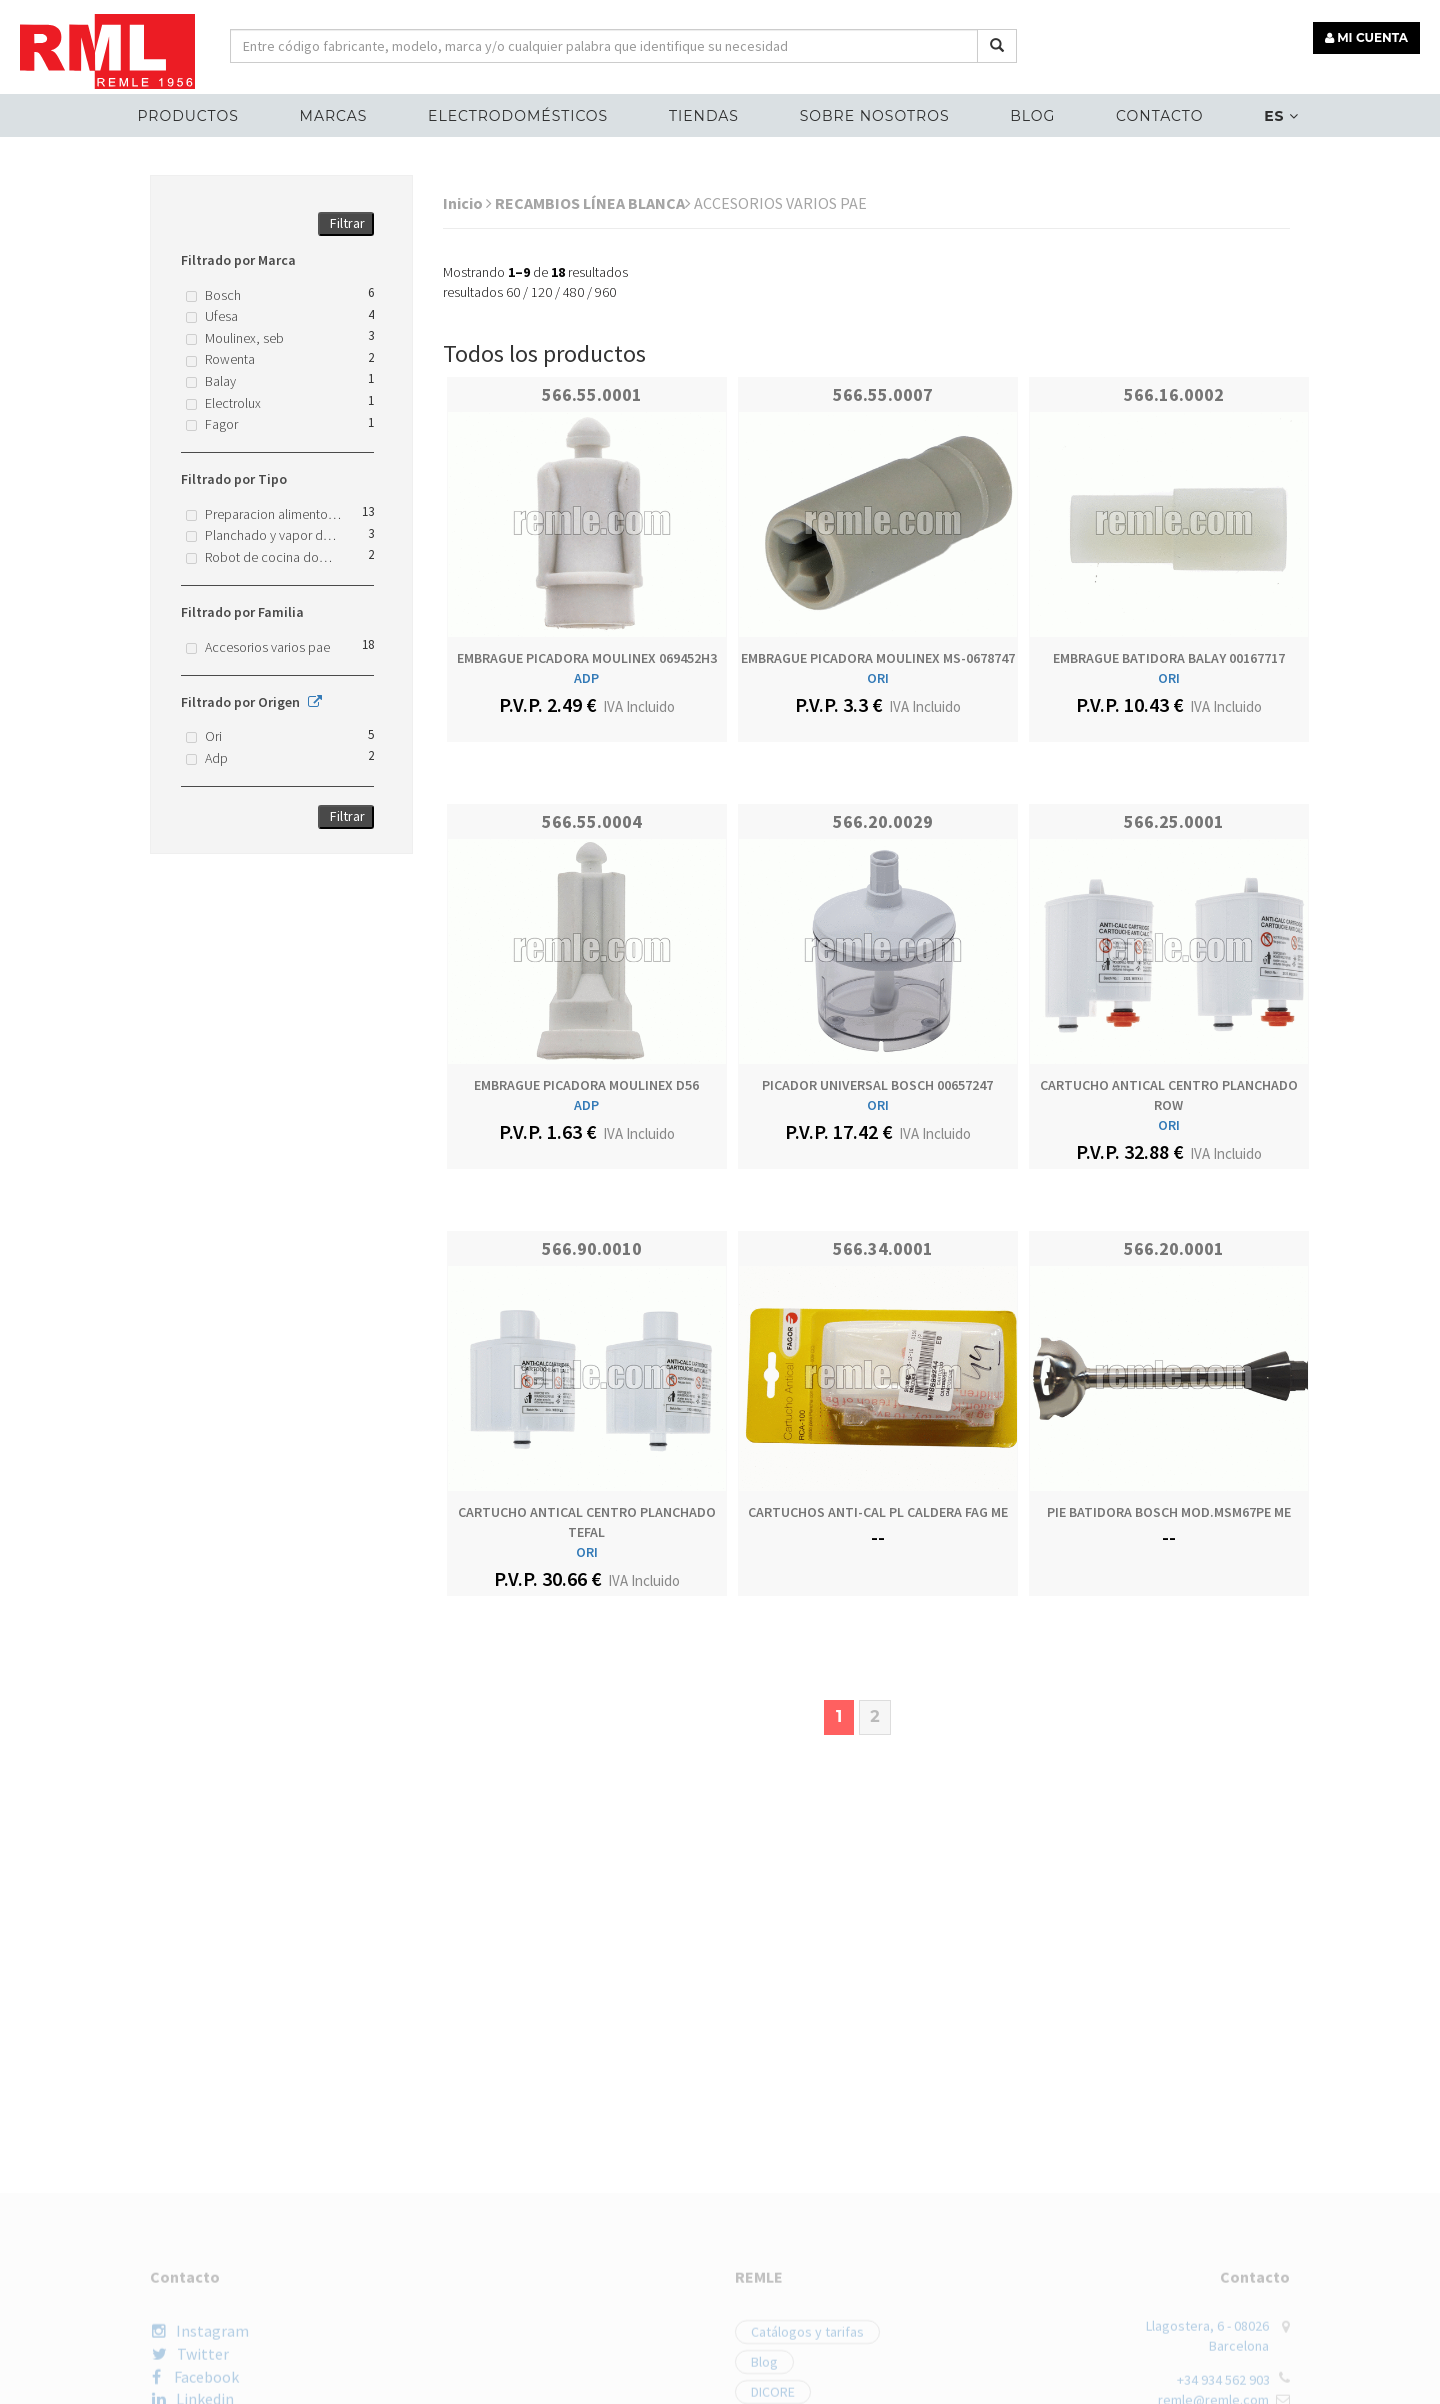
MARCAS (334, 116)
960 (605, 292)
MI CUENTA (1366, 37)
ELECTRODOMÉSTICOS (518, 116)
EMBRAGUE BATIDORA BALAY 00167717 (1169, 658)
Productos (187, 116)
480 (573, 292)
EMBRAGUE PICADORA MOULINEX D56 (586, 1085)
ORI (878, 678)
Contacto (1159, 116)
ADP (586, 678)
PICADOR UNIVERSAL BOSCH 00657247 (877, 1085)
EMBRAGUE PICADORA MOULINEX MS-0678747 (878, 658)
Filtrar (347, 223)
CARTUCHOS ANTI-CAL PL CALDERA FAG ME (878, 1512)
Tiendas (704, 116)
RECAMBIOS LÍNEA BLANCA (593, 203)
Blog (1032, 116)
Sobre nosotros (875, 116)
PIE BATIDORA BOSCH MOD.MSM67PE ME (1169, 1512)
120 (541, 292)
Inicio (467, 203)
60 (513, 292)
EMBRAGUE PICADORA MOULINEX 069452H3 (587, 658)
